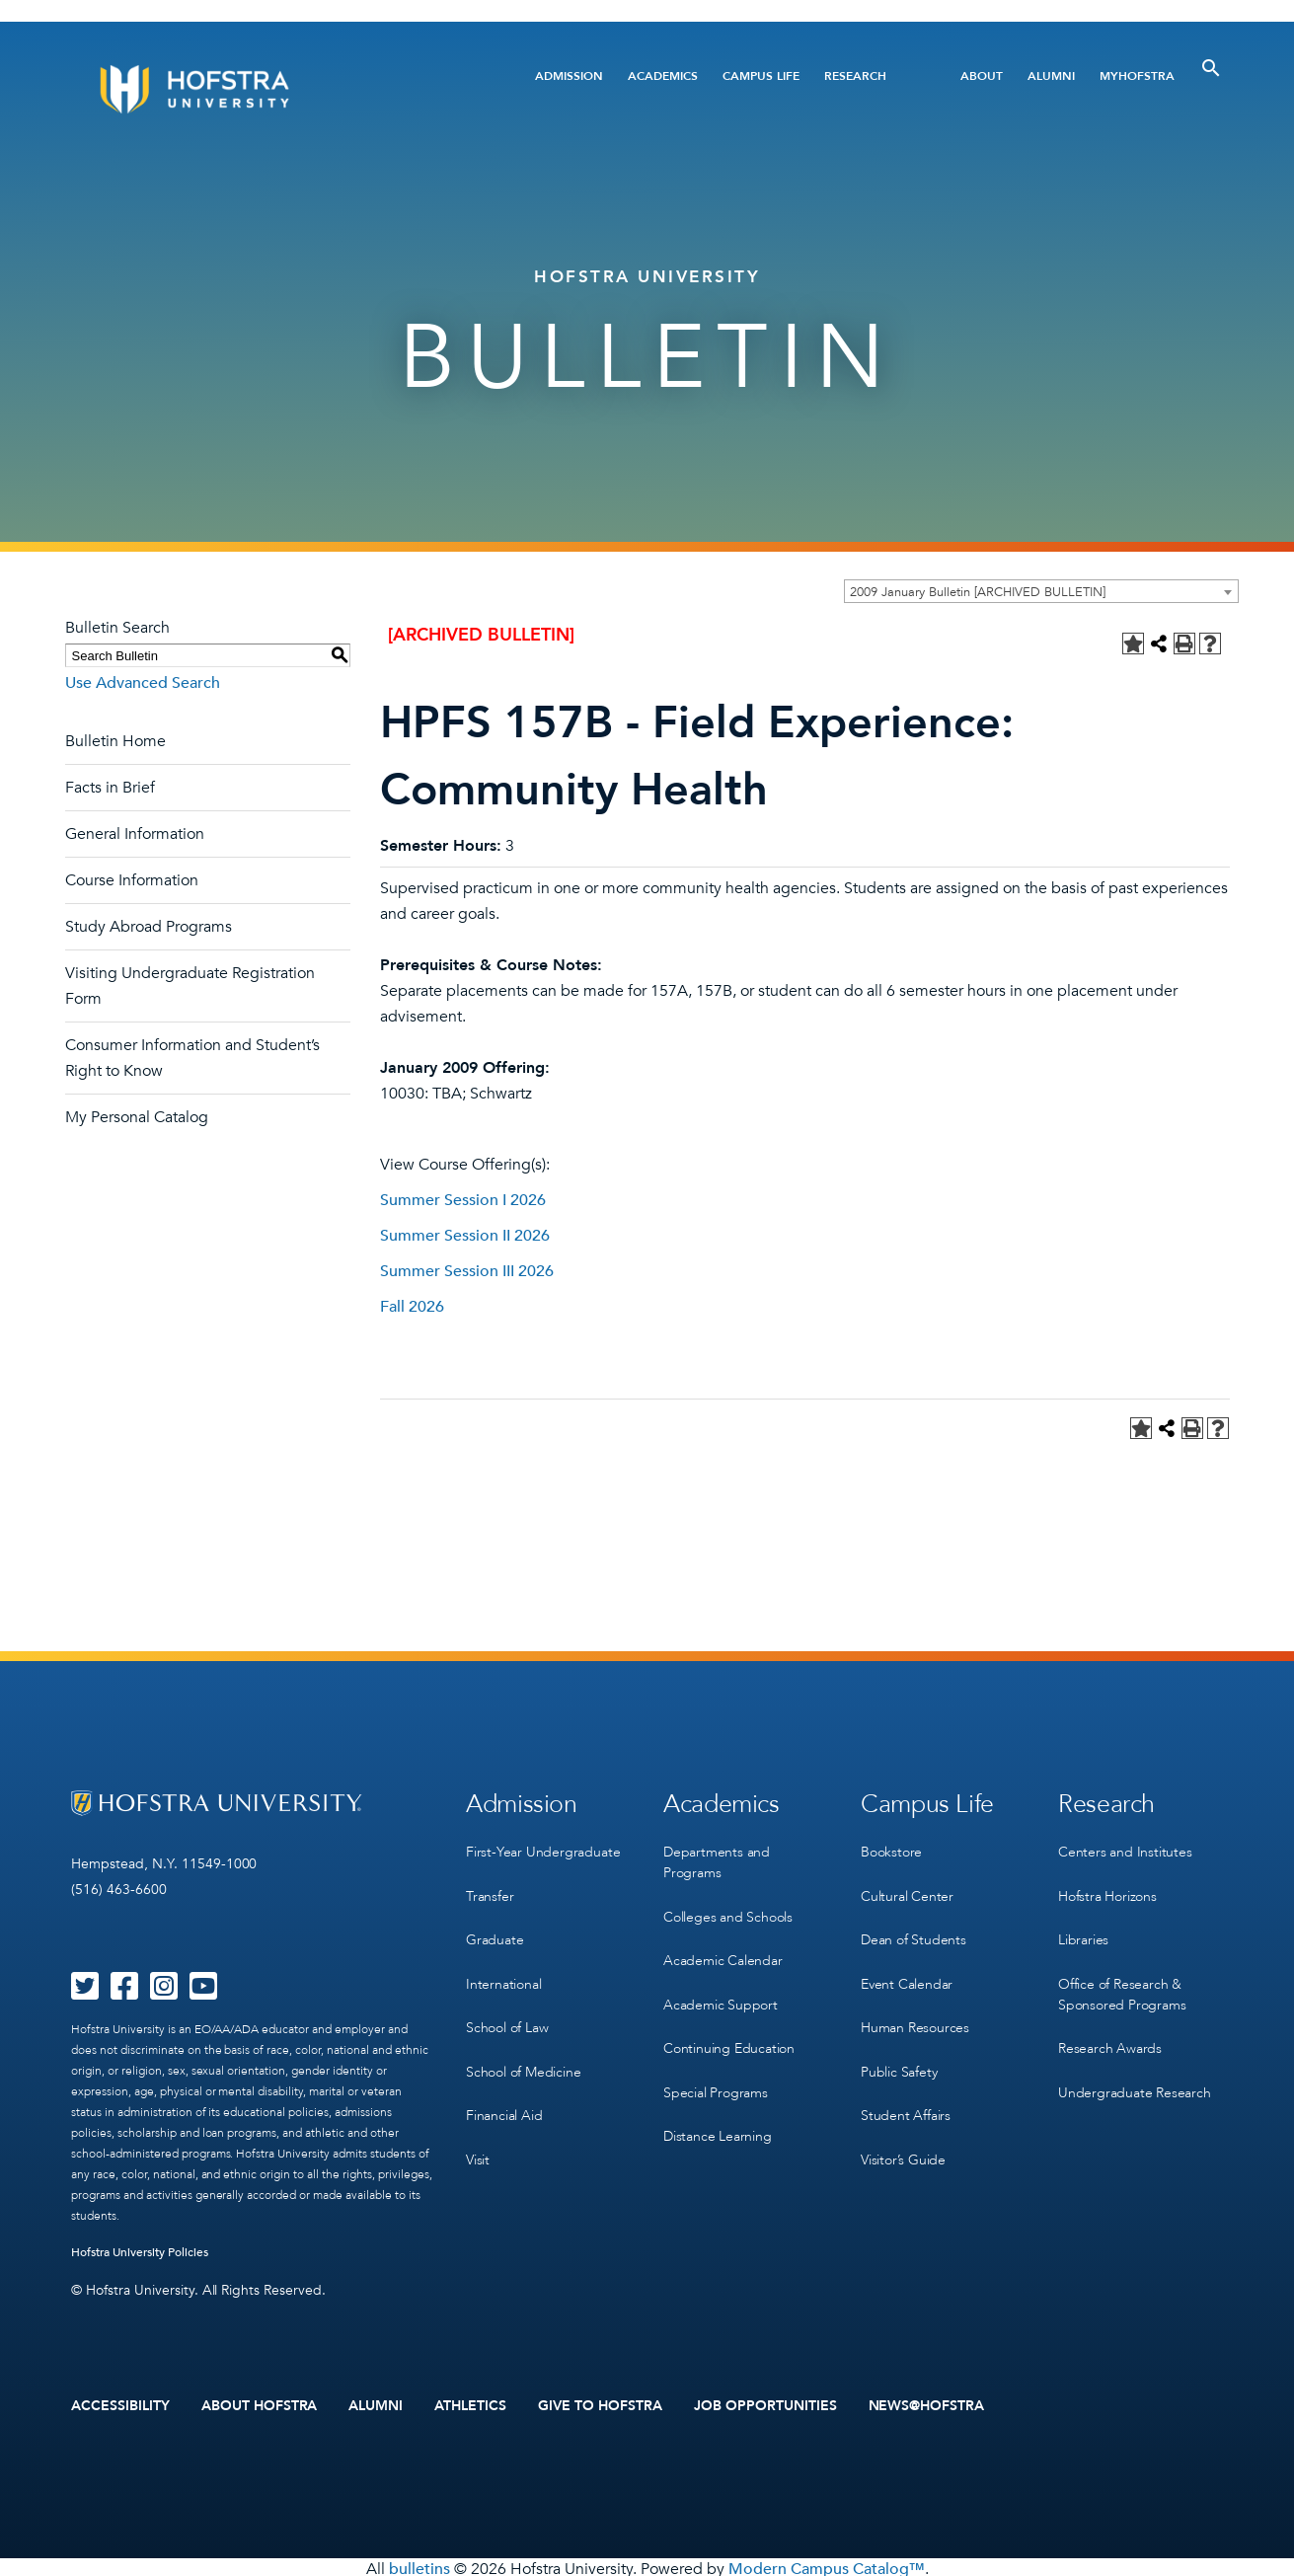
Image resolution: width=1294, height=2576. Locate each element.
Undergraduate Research (1134, 2070)
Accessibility (120, 2404)
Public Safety (899, 2049)
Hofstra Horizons (1107, 1887)
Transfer (489, 1887)
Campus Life (761, 76)
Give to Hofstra (600, 2404)
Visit (478, 2130)
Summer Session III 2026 (467, 1271)
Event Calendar (906, 1968)
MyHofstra (1137, 76)
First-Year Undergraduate (543, 1847)
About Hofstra (259, 2404)
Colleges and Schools (728, 1908)
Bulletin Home (115, 741)
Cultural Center (907, 1887)
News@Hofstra (927, 2404)
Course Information (131, 880)
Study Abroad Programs (148, 927)
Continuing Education (729, 2029)
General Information (134, 834)
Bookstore (891, 1847)
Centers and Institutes (1125, 1847)
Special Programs (715, 2070)
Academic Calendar (723, 1948)
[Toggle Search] (1211, 68)
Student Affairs (906, 2090)
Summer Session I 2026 (463, 1200)
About (981, 76)
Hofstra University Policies (139, 2252)
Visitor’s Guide (903, 2130)
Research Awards (1110, 2029)
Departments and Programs (716, 1857)
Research (855, 76)
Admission (569, 76)
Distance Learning (717, 2110)
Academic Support (720, 1989)
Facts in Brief (110, 787)
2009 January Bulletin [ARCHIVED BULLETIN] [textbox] (977, 592)
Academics (663, 76)
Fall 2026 (412, 1307)
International (503, 1968)
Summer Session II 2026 (465, 1236)
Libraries (1083, 1928)
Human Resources (915, 2009)
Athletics (470, 2404)
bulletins (419, 2565)
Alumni (1051, 76)
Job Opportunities (765, 2404)
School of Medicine (523, 2049)
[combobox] (1041, 591)
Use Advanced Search (142, 683)
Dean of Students (913, 1928)
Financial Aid (504, 2090)
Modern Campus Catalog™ (826, 2565)
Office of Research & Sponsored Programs (1121, 1979)
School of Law (507, 2009)
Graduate (494, 1928)
